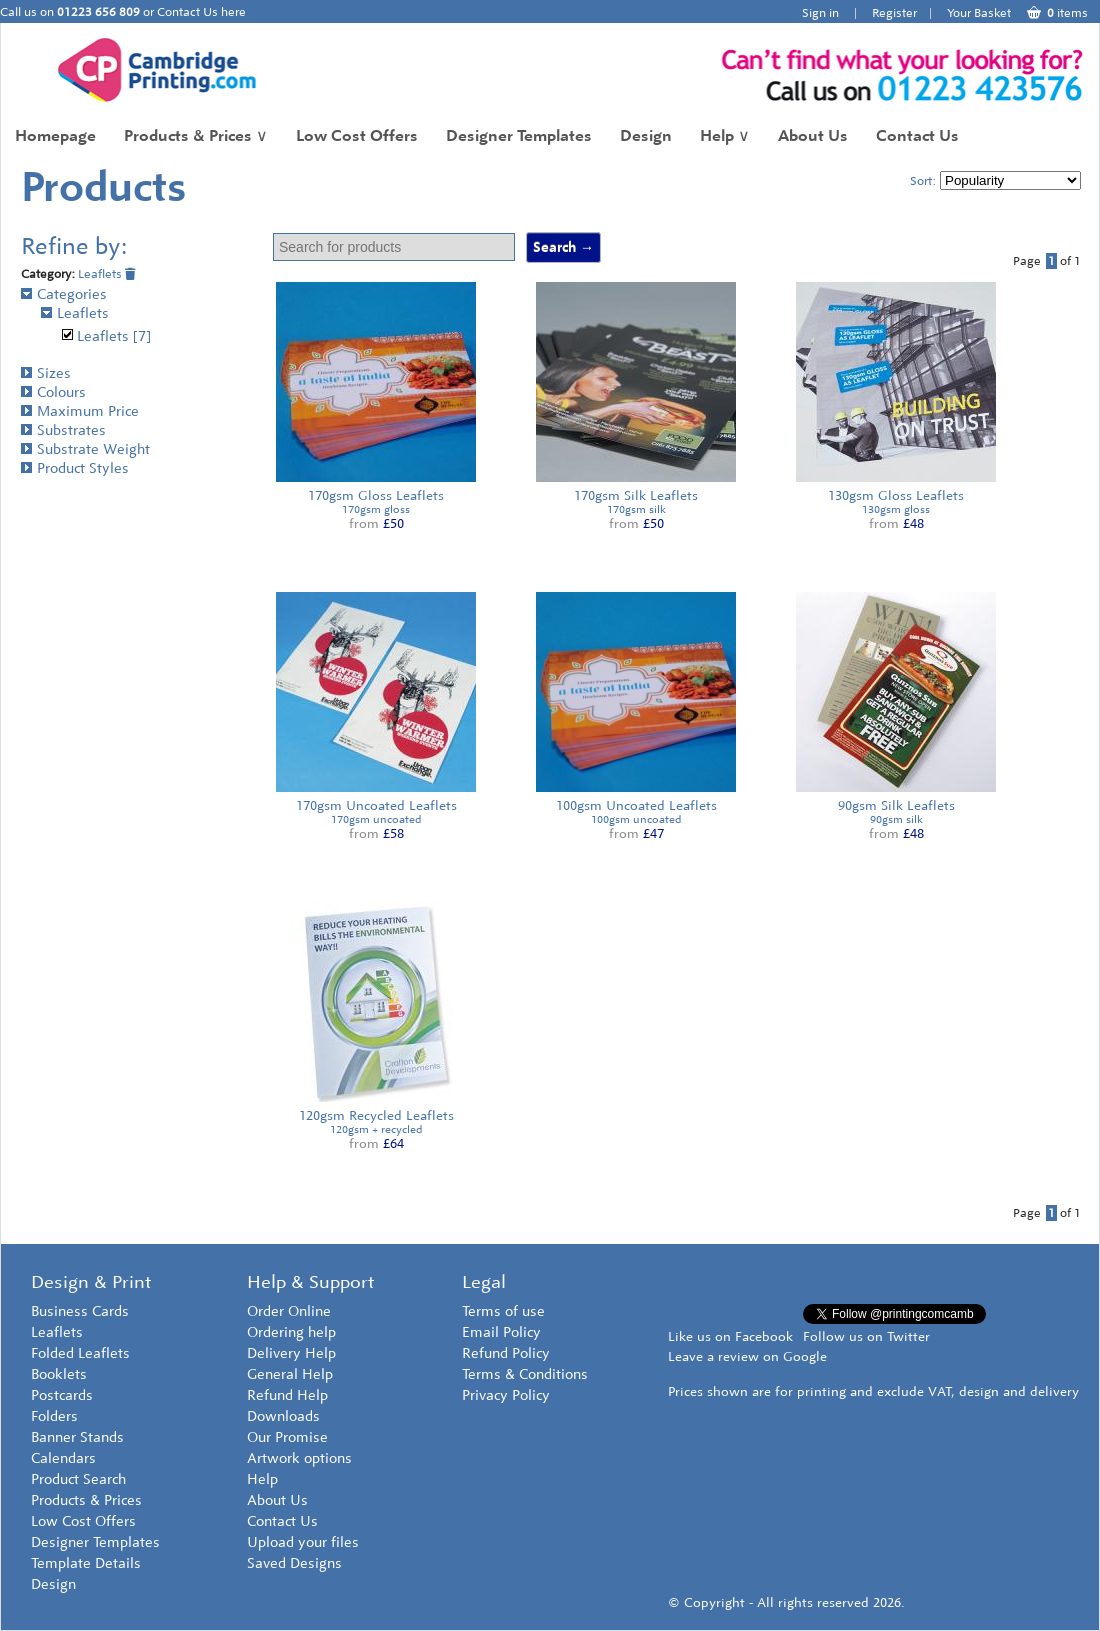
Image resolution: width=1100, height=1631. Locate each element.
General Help (290, 1374)
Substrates (63, 430)
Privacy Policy (506, 1395)
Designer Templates (519, 135)
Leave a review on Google (747, 1356)
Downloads (283, 1416)
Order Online (289, 1311)
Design (646, 135)
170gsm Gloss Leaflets (376, 495)
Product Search (78, 1479)
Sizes (46, 373)
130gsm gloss (896, 509)
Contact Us (917, 135)
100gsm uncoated (636, 819)
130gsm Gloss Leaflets (896, 495)
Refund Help (287, 1395)
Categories (64, 294)
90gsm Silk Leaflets (896, 805)
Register (894, 13)
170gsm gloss (376, 509)
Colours (53, 392)
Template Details (86, 1563)
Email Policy (501, 1332)
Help (725, 135)
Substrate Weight (85, 449)
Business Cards (80, 1311)
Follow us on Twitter (866, 1336)
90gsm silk (896, 819)
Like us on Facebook (730, 1336)
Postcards (62, 1395)
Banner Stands (77, 1437)
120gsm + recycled (376, 1129)
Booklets (59, 1374)
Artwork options (299, 1458)
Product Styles (75, 468)
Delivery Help (291, 1353)
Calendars (63, 1458)
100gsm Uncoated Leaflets (636, 805)
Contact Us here (201, 12)
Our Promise (287, 1437)
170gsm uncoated (376, 819)
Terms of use (503, 1311)
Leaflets (107, 274)
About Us (813, 135)
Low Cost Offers (357, 135)
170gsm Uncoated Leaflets (376, 805)
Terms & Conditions (525, 1374)
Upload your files (303, 1542)
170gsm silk (636, 509)
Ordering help (291, 1332)
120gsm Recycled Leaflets (376, 1115)
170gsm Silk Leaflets (636, 495)
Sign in (820, 13)
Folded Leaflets (80, 1353)
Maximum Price (80, 411)
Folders (54, 1416)
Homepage (55, 135)
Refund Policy (506, 1353)
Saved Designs (294, 1563)
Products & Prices (196, 135)
